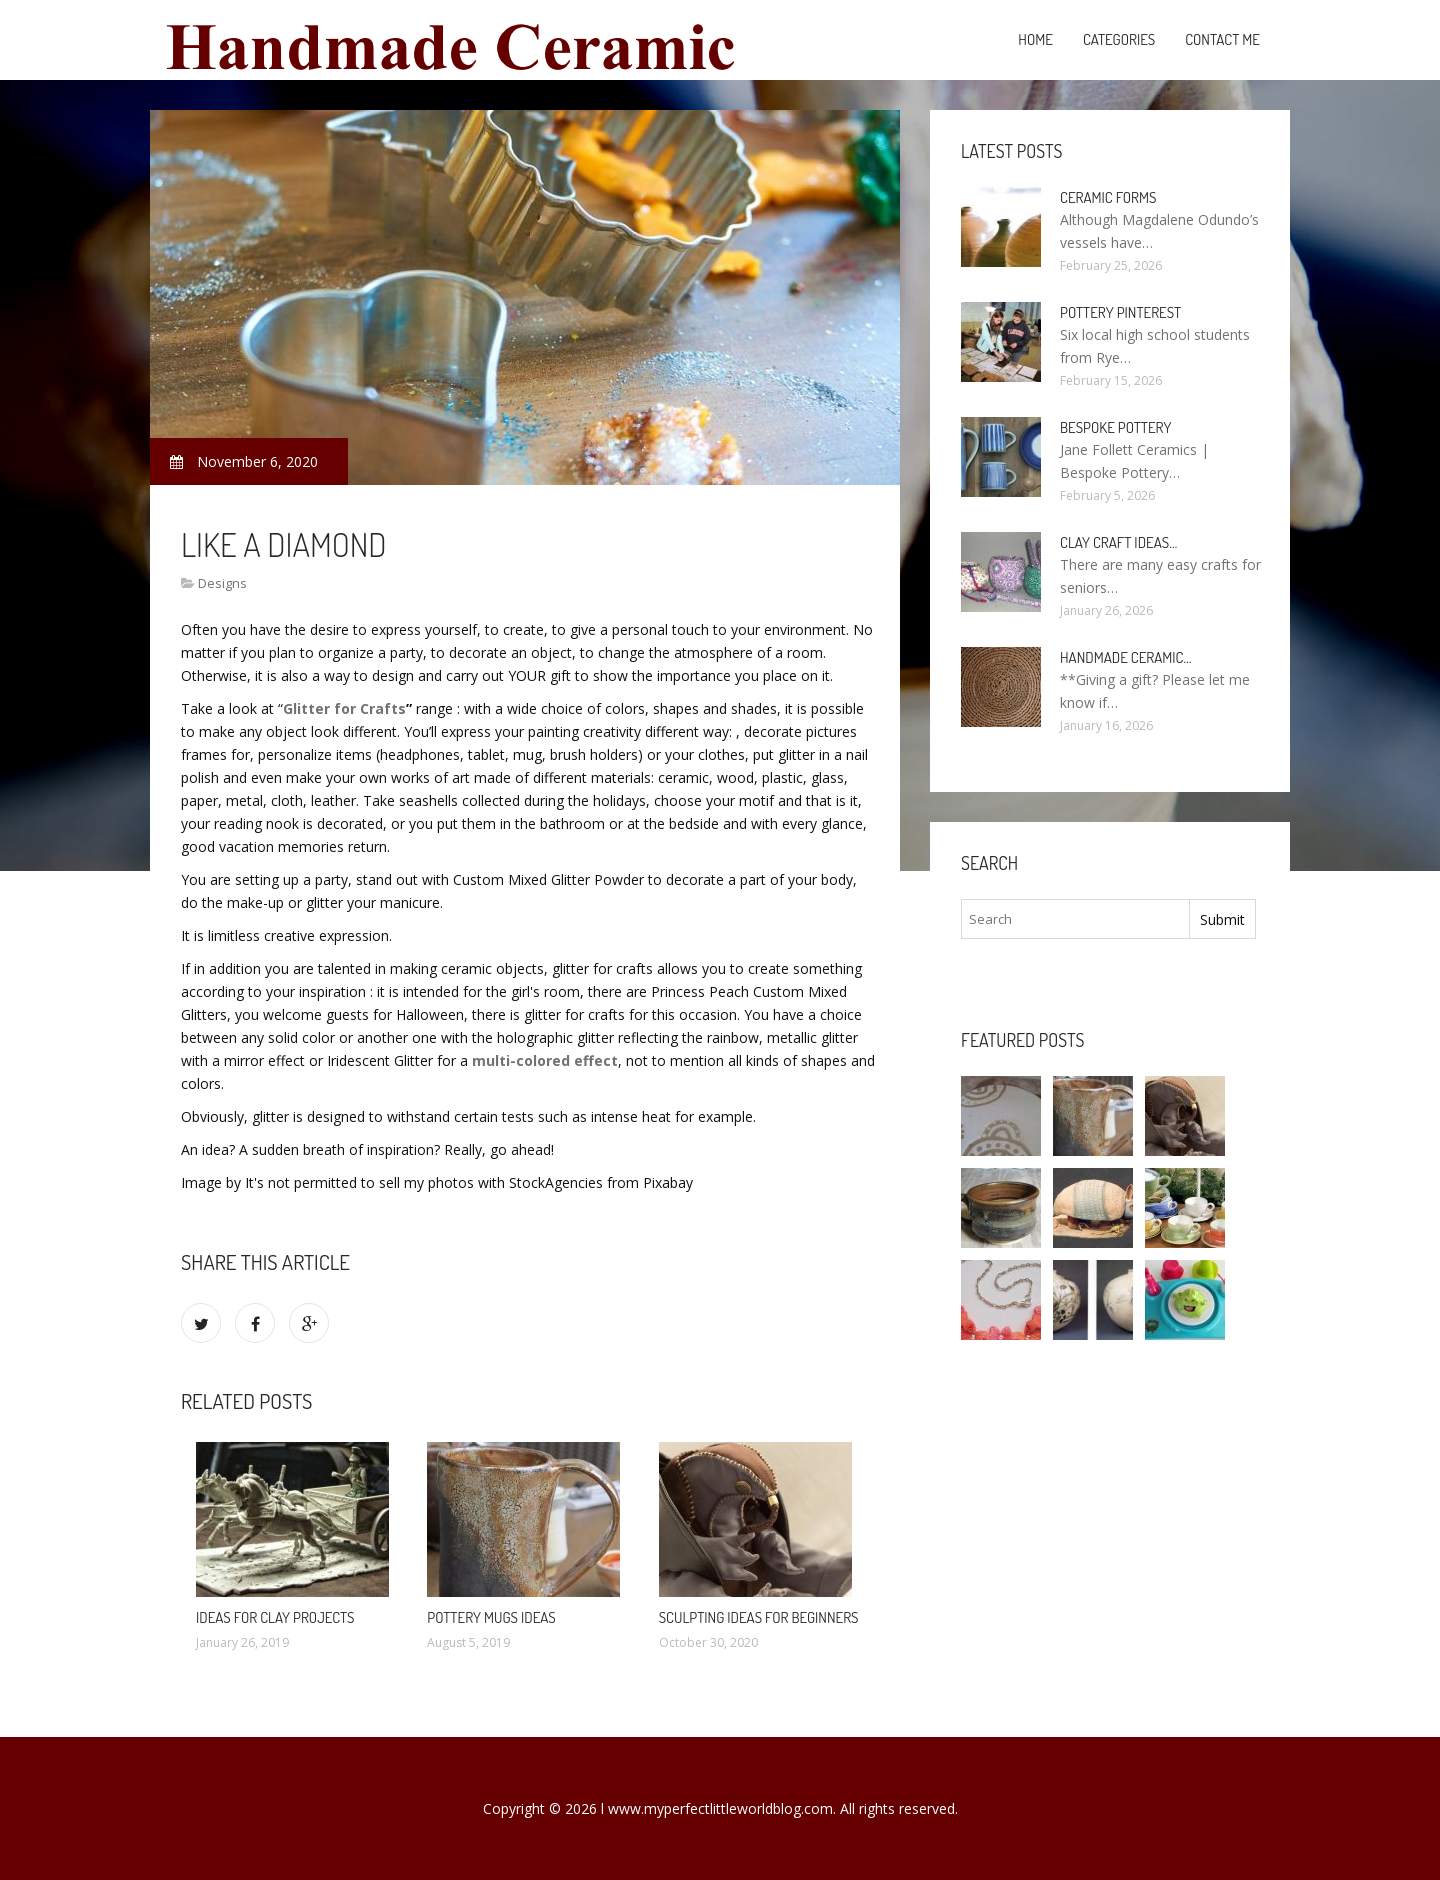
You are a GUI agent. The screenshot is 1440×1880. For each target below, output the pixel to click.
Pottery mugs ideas (491, 1617)
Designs (222, 583)
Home (1035, 39)
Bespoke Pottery (1115, 427)
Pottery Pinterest (1120, 312)
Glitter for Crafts (344, 708)
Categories (1119, 39)
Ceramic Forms (1108, 197)
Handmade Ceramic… (1125, 657)
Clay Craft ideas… (1118, 542)
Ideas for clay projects (275, 1617)
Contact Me (1222, 39)
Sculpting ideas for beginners (759, 1617)
